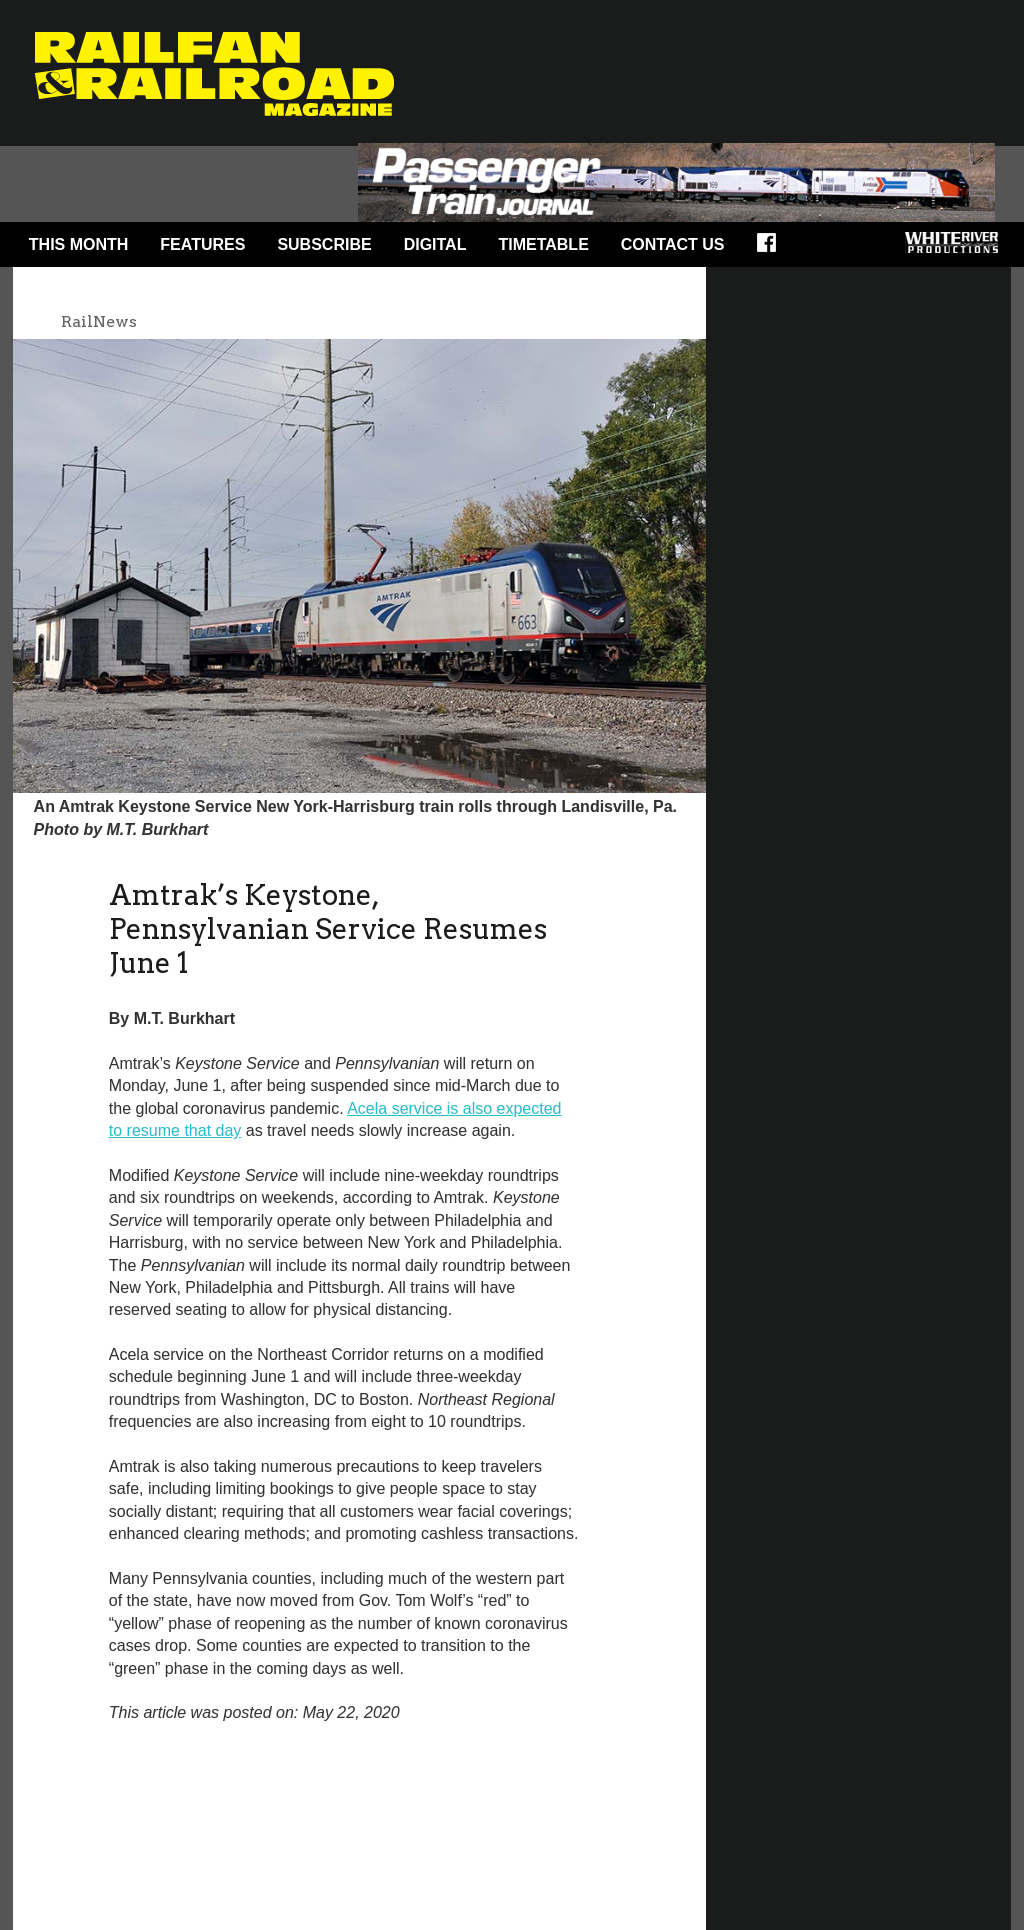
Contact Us (673, 244)
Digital (435, 244)
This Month (79, 244)
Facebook (773, 249)
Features (202, 244)
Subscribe (324, 244)
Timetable (543, 244)
